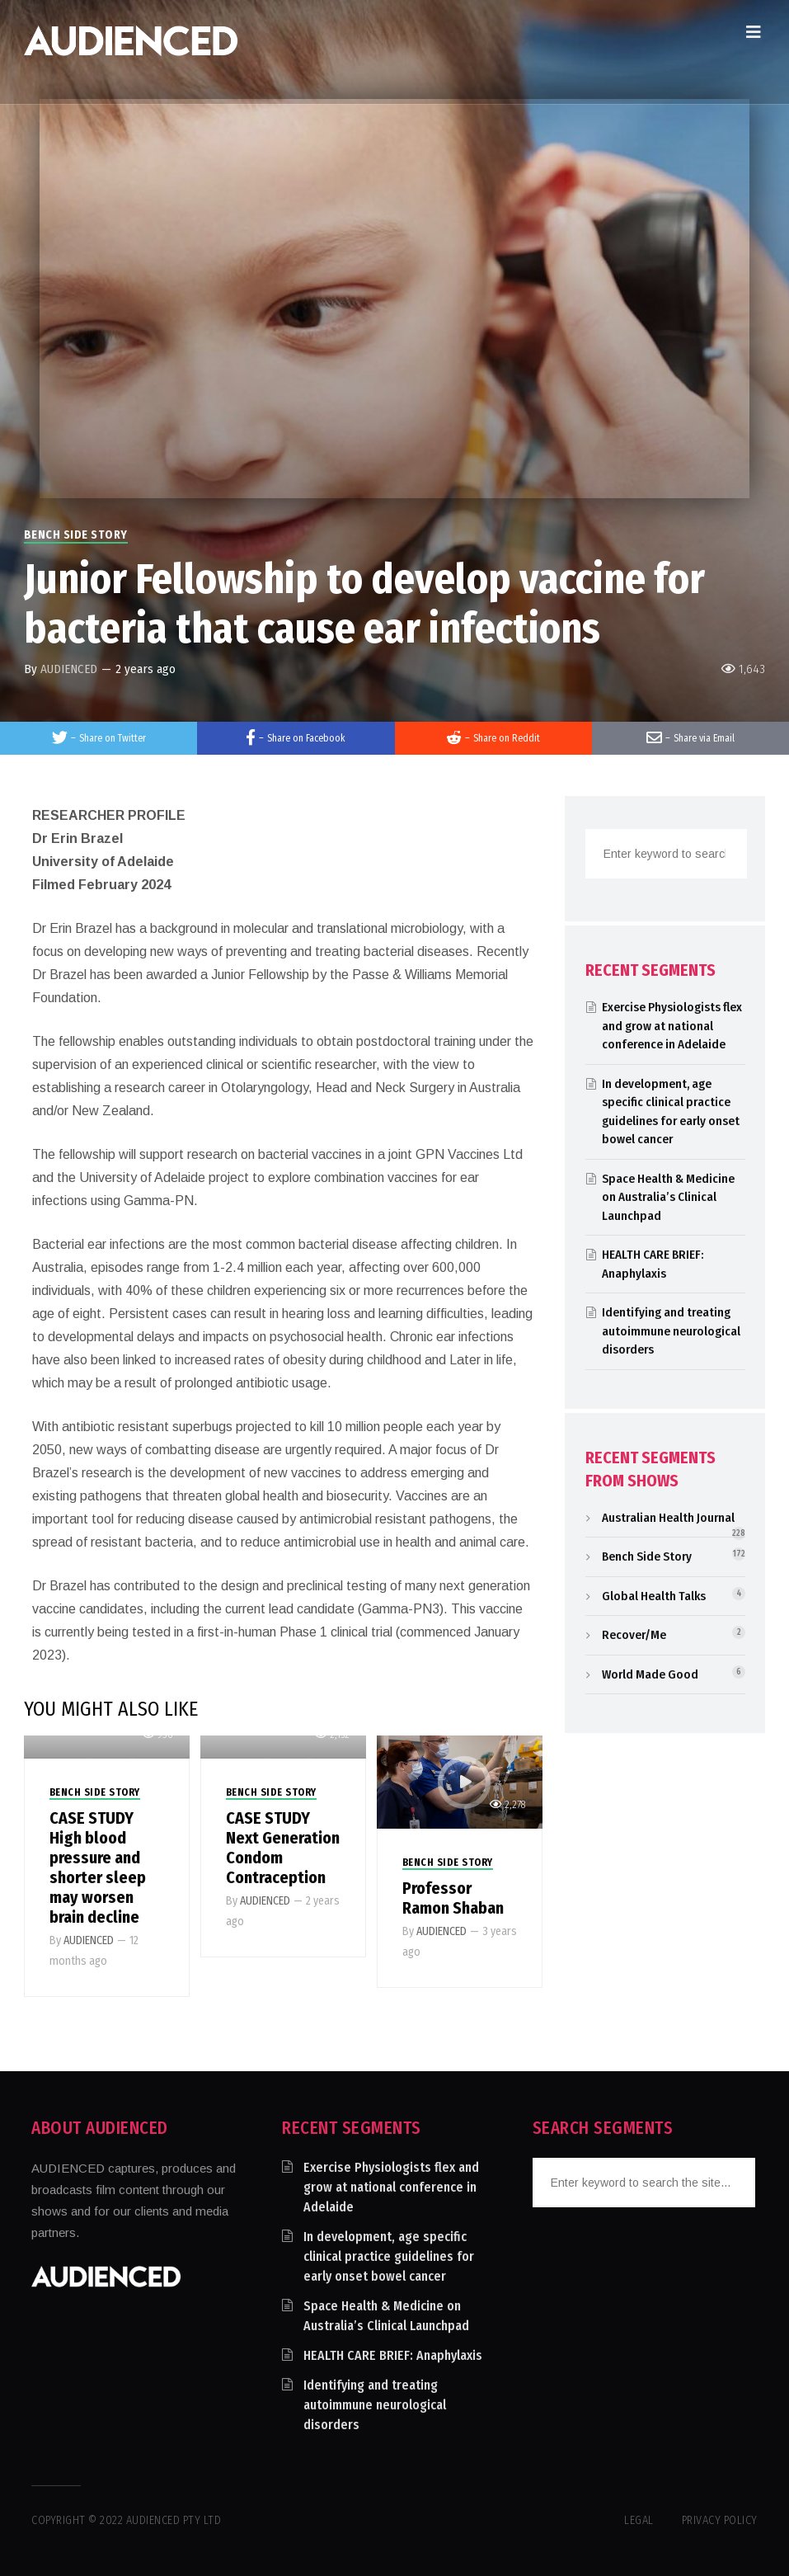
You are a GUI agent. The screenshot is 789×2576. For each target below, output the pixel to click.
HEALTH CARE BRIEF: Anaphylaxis (392, 2355)
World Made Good (650, 1674)
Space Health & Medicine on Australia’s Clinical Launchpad (668, 1197)
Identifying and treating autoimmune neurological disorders (671, 1331)
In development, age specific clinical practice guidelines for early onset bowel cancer (388, 2256)
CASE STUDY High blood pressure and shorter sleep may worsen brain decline (97, 1867)
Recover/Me (634, 1634)
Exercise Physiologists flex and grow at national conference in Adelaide (672, 1026)
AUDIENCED (68, 669)
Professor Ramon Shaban (453, 1898)
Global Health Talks (654, 1596)
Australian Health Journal (668, 1517)
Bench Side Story (76, 535)
